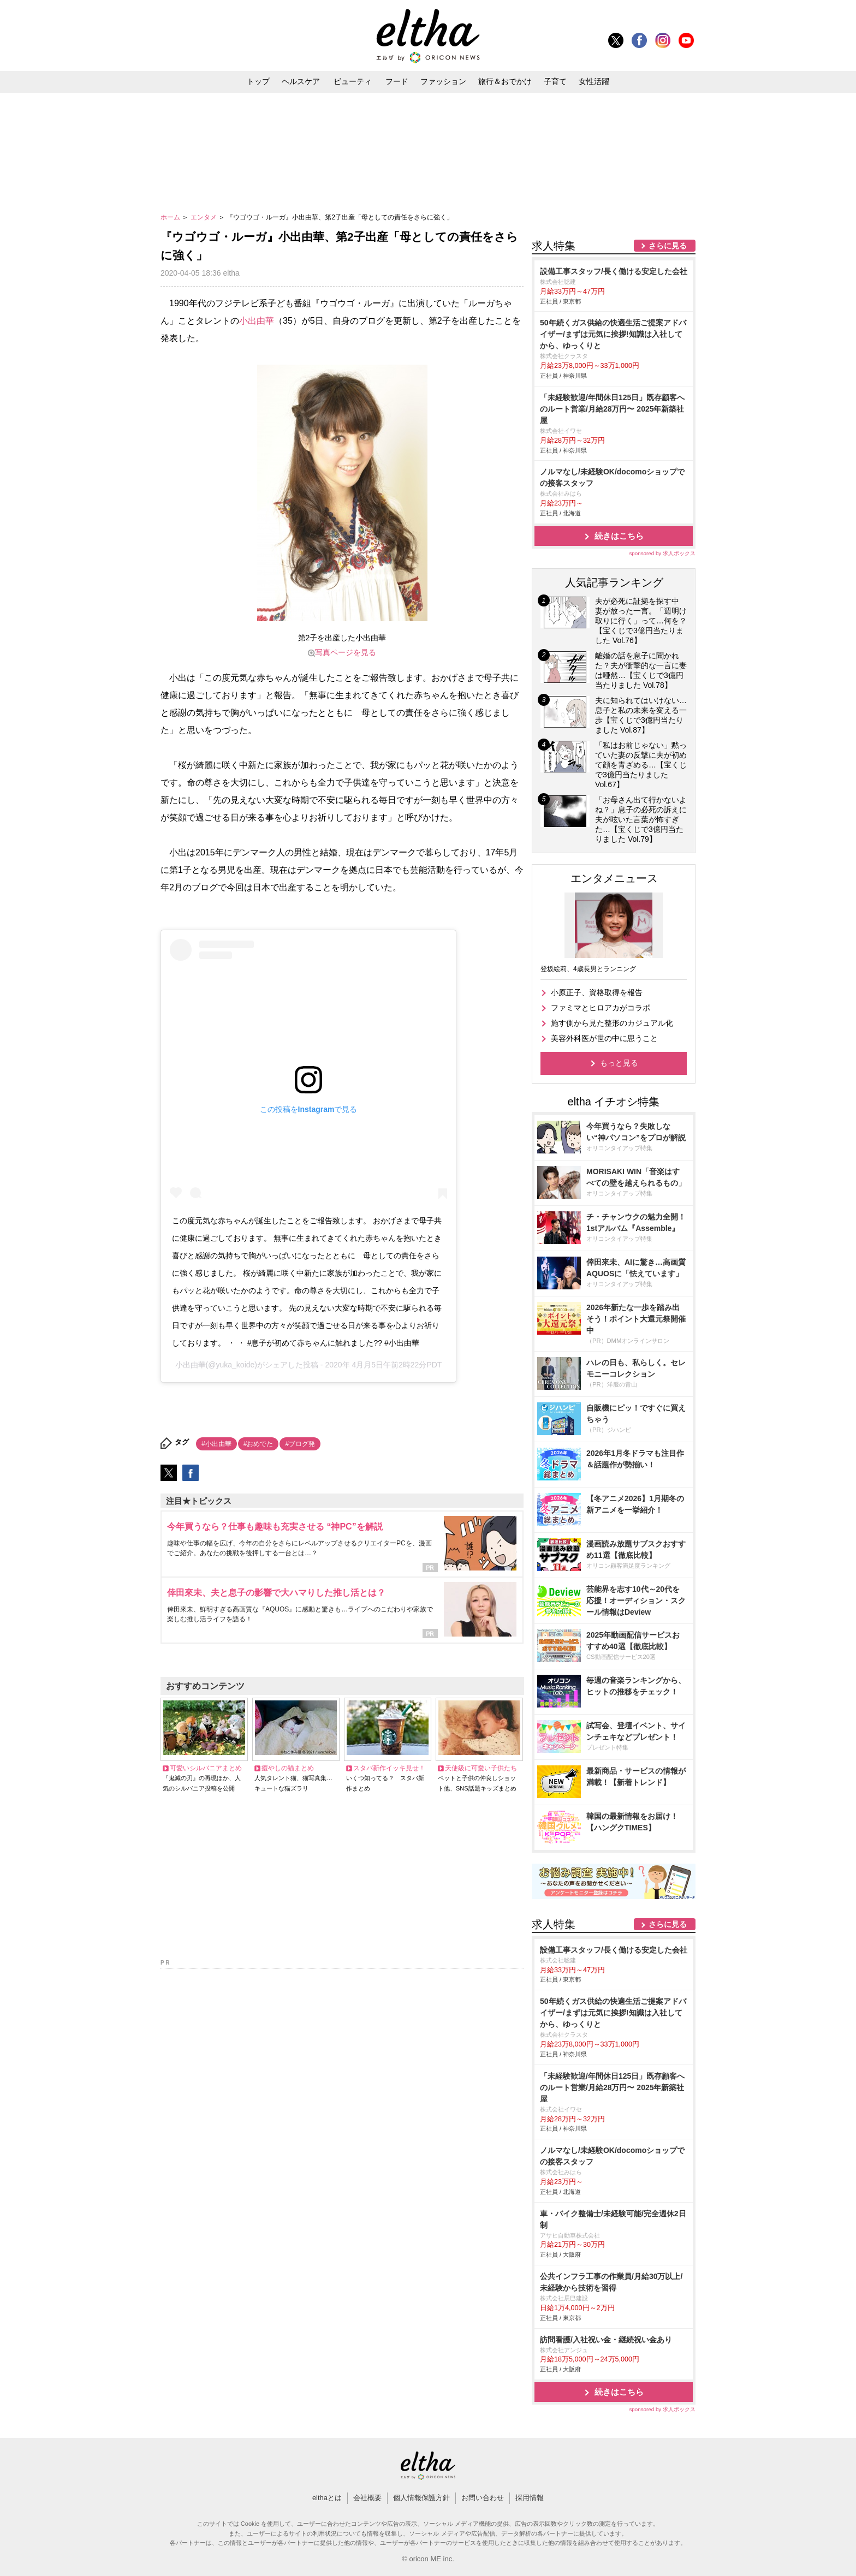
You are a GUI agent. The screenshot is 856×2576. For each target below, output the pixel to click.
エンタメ (204, 217)
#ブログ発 (300, 1444)
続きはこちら (619, 535)
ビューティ (353, 81)
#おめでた (258, 1444)
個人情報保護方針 (421, 2498)
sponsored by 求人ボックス (662, 553)
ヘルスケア (301, 81)
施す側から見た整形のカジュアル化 (612, 1023)
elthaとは (327, 2498)
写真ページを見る (345, 652)
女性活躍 (594, 81)
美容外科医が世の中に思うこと (604, 1038)
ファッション (443, 81)
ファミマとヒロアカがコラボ (600, 1007)
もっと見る (619, 1062)
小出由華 (256, 320)
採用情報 (529, 2498)
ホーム (171, 217)
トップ (258, 81)
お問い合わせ (482, 2498)
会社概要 (367, 2498)
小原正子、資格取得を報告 (597, 992)
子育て (555, 81)
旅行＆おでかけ (505, 81)
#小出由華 (216, 1444)
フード (396, 81)
